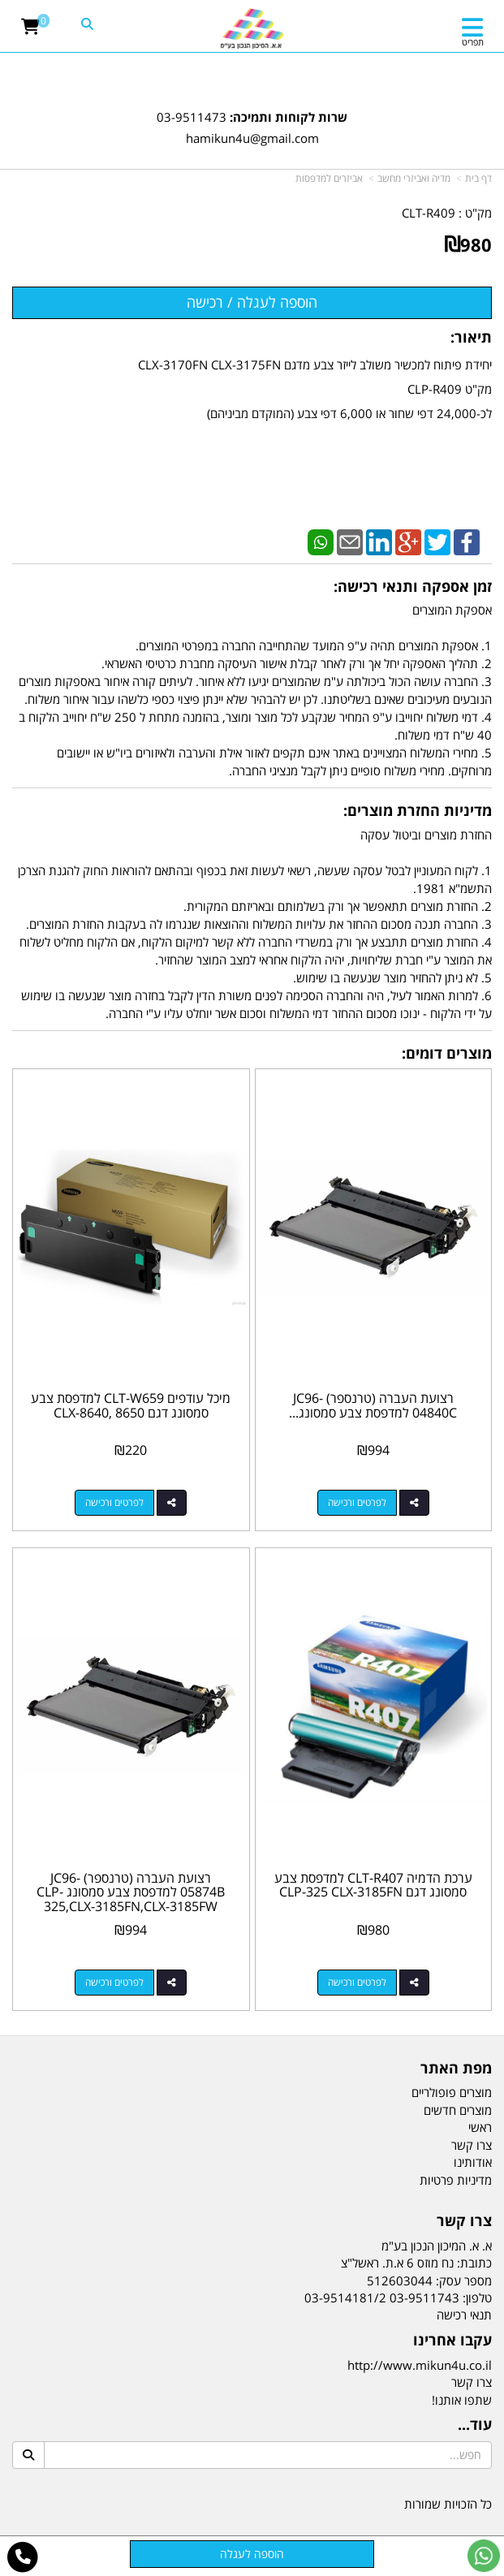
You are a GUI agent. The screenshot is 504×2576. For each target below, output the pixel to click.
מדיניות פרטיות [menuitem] (456, 2180)
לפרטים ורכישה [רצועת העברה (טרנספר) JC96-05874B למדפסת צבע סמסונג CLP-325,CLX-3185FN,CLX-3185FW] (114, 1982)
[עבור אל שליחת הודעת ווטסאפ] (483, 2555)
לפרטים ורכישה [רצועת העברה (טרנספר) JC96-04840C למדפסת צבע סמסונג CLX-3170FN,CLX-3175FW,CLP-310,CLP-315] (357, 1502)
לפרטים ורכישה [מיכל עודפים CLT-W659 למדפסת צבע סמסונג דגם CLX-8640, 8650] (114, 1502)
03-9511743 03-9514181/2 (381, 2297)
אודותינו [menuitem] (473, 2162)
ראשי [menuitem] (480, 2127)
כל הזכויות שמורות (448, 2504)
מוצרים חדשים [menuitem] (458, 2110)
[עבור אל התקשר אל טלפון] (23, 2557)
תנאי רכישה (464, 2314)
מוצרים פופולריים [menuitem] (451, 2092)
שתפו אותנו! (462, 2400)
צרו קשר (471, 2382)
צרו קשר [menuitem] (471, 2145)
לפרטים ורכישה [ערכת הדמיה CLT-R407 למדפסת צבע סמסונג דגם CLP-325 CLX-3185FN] (357, 1982)
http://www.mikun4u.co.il (419, 2365)
